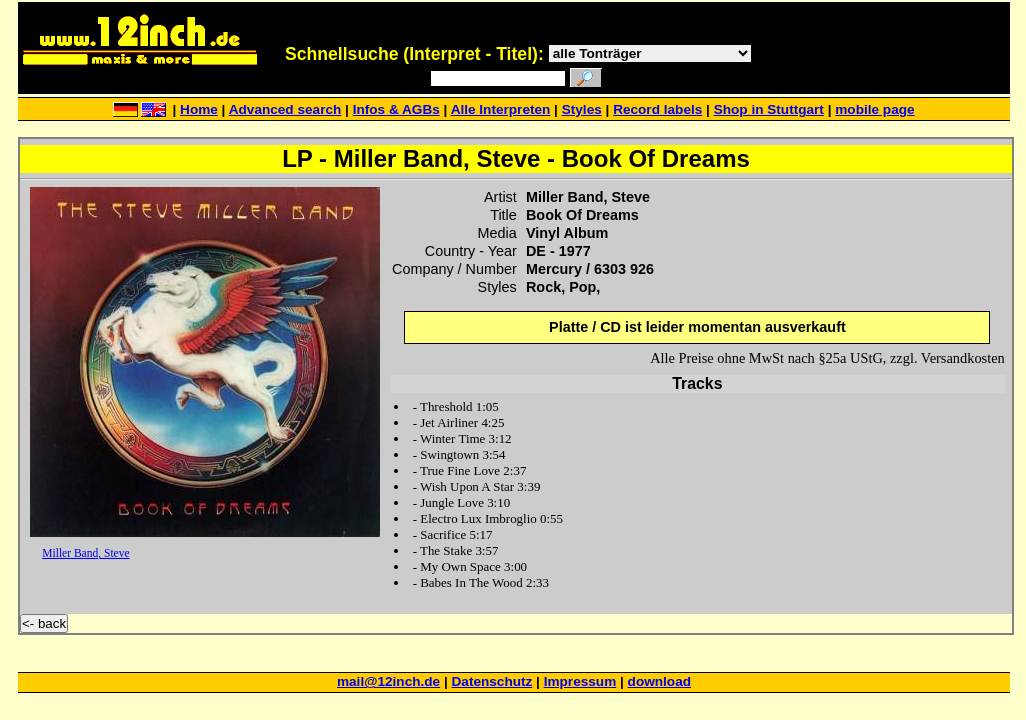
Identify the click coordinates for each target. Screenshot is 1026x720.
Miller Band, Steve (85, 553)
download (659, 681)
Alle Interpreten (501, 109)
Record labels (657, 109)
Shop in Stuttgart (769, 109)
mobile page (874, 109)
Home (199, 109)
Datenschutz (492, 681)
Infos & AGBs (396, 109)
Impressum (580, 681)
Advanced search (285, 109)
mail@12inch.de (388, 681)
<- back (44, 623)
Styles (582, 109)
